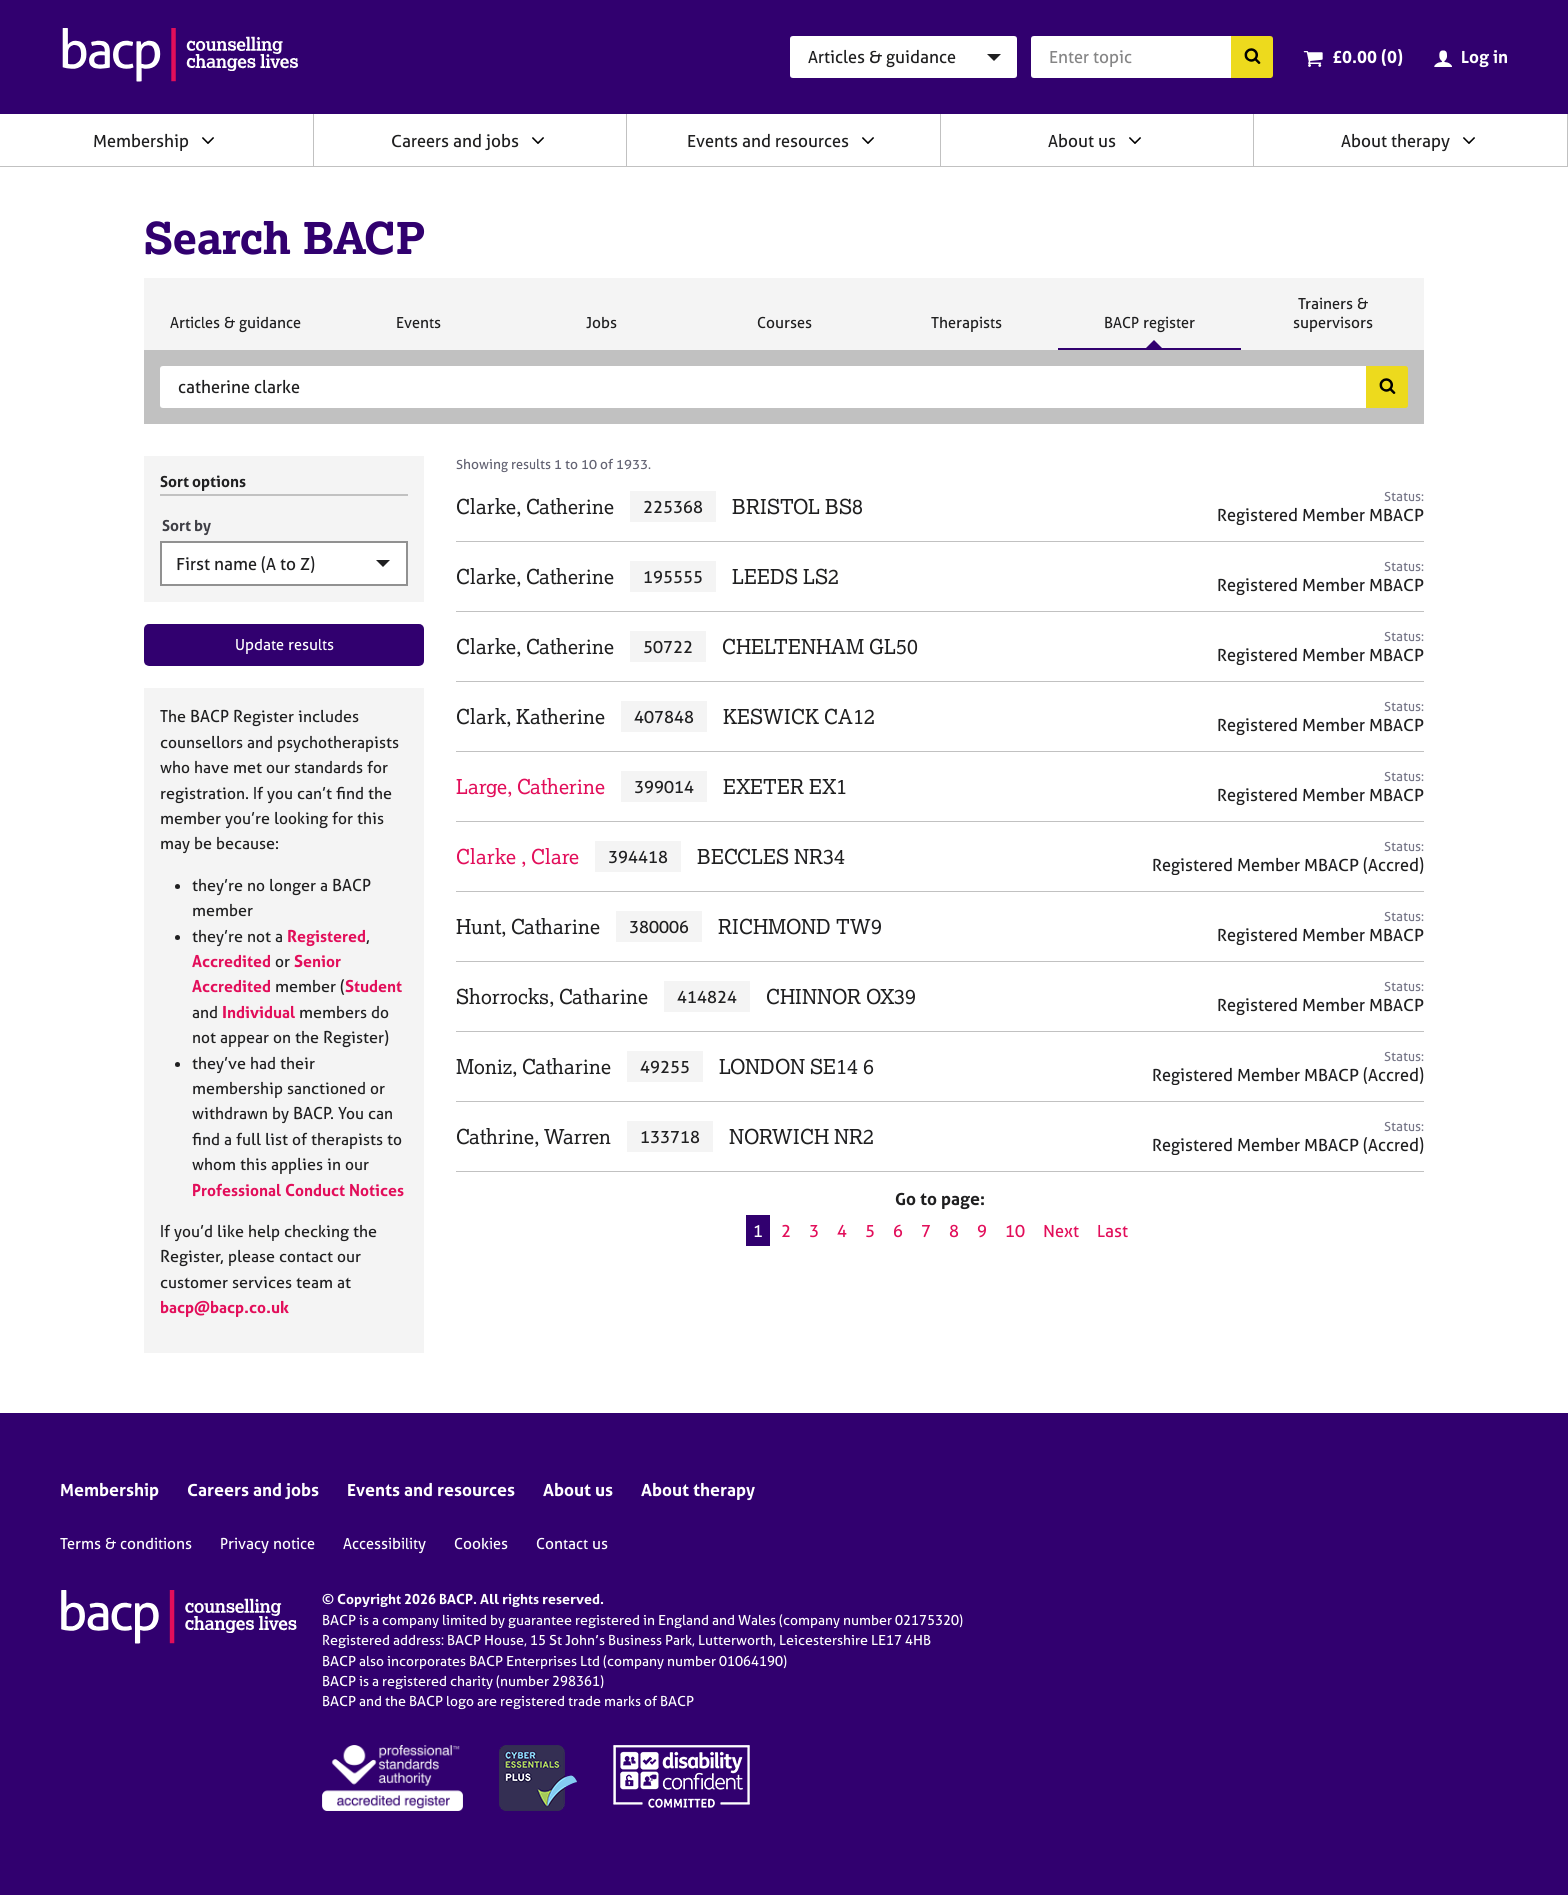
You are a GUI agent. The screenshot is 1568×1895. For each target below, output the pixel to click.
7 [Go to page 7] (926, 1230)
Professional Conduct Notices (298, 1190)
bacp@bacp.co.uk (224, 1307)
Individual (258, 1012)
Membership (141, 140)
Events (418, 331)
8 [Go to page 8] (954, 1230)
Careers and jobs (455, 140)
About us (1082, 140)
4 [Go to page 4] (842, 1230)
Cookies (481, 1543)
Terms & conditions (126, 1543)
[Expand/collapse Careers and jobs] (538, 140)
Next (1061, 1230)
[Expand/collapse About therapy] (1469, 140)
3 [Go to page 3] (814, 1230)
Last (1112, 1230)
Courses (784, 331)
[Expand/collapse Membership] (208, 140)
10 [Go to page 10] (1015, 1230)
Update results (284, 644)
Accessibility (384, 1543)
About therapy (1395, 140)
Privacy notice (267, 1543)
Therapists (966, 331)
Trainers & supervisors (1333, 321)
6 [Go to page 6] (898, 1230)
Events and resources (768, 140)
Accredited (231, 961)
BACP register (1149, 331)
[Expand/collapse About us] (1135, 140)
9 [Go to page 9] (982, 1230)
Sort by (186, 525)
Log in (1484, 56)
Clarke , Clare (517, 856)
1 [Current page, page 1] (758, 1230)
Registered (326, 936)
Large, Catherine (530, 786)
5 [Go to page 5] (870, 1230)
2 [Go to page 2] (786, 1230)
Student (373, 986)
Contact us (572, 1543)
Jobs (601, 331)
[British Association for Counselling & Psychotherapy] (180, 57)
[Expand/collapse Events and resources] (868, 140)
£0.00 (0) (1367, 56)
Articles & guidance (235, 331)
